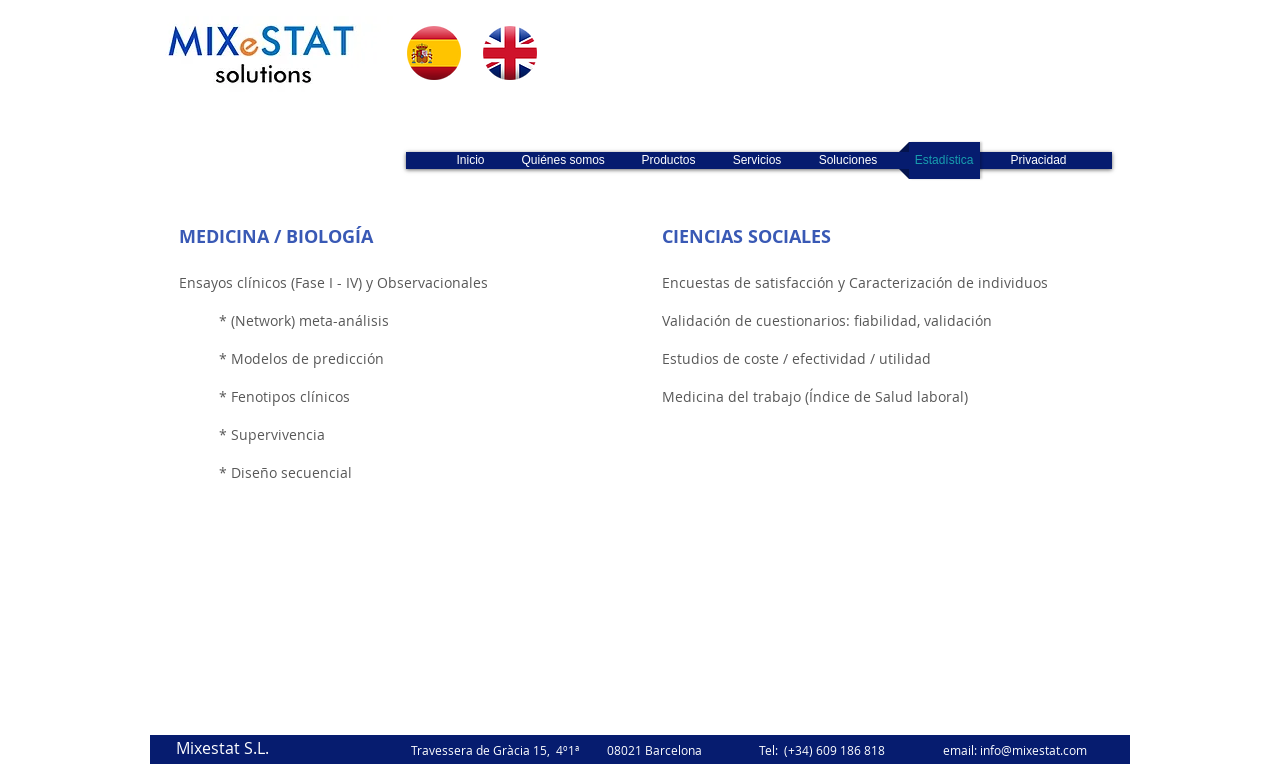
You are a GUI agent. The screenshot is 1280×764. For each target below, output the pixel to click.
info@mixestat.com (1033, 750)
